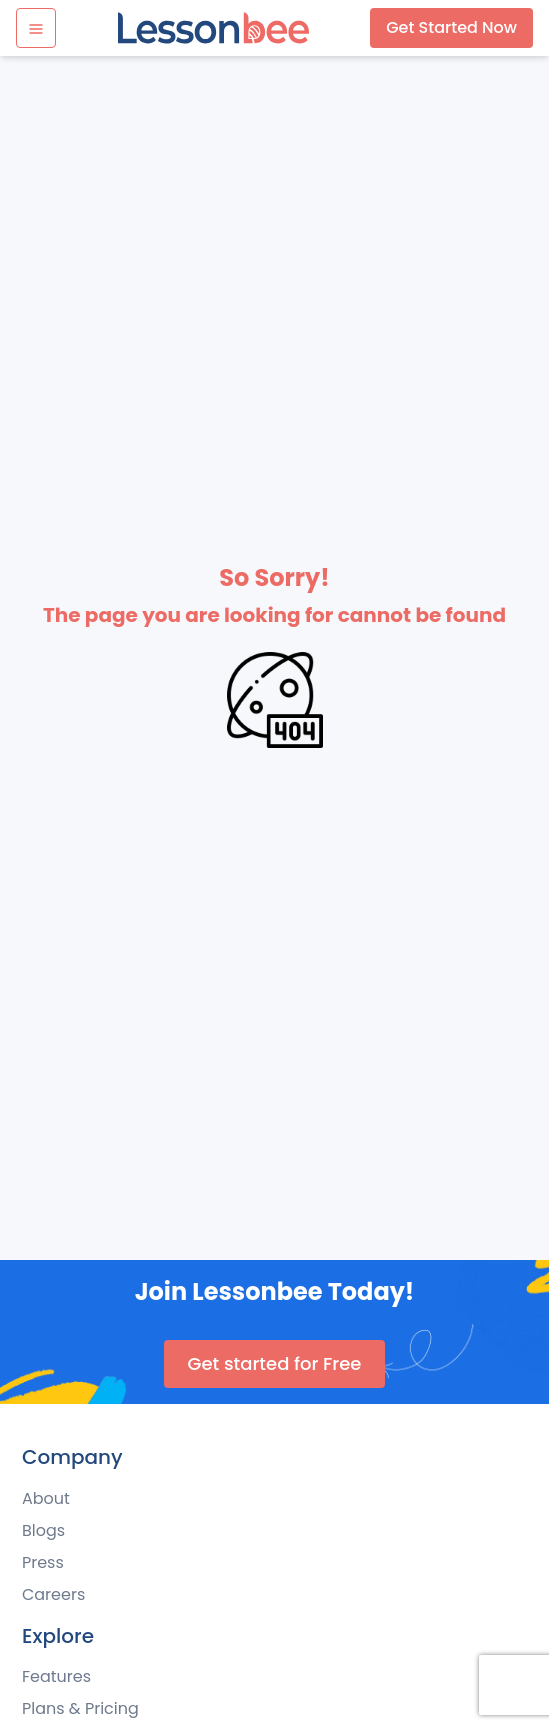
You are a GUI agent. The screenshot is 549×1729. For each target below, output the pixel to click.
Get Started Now (451, 27)
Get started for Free (275, 1363)
